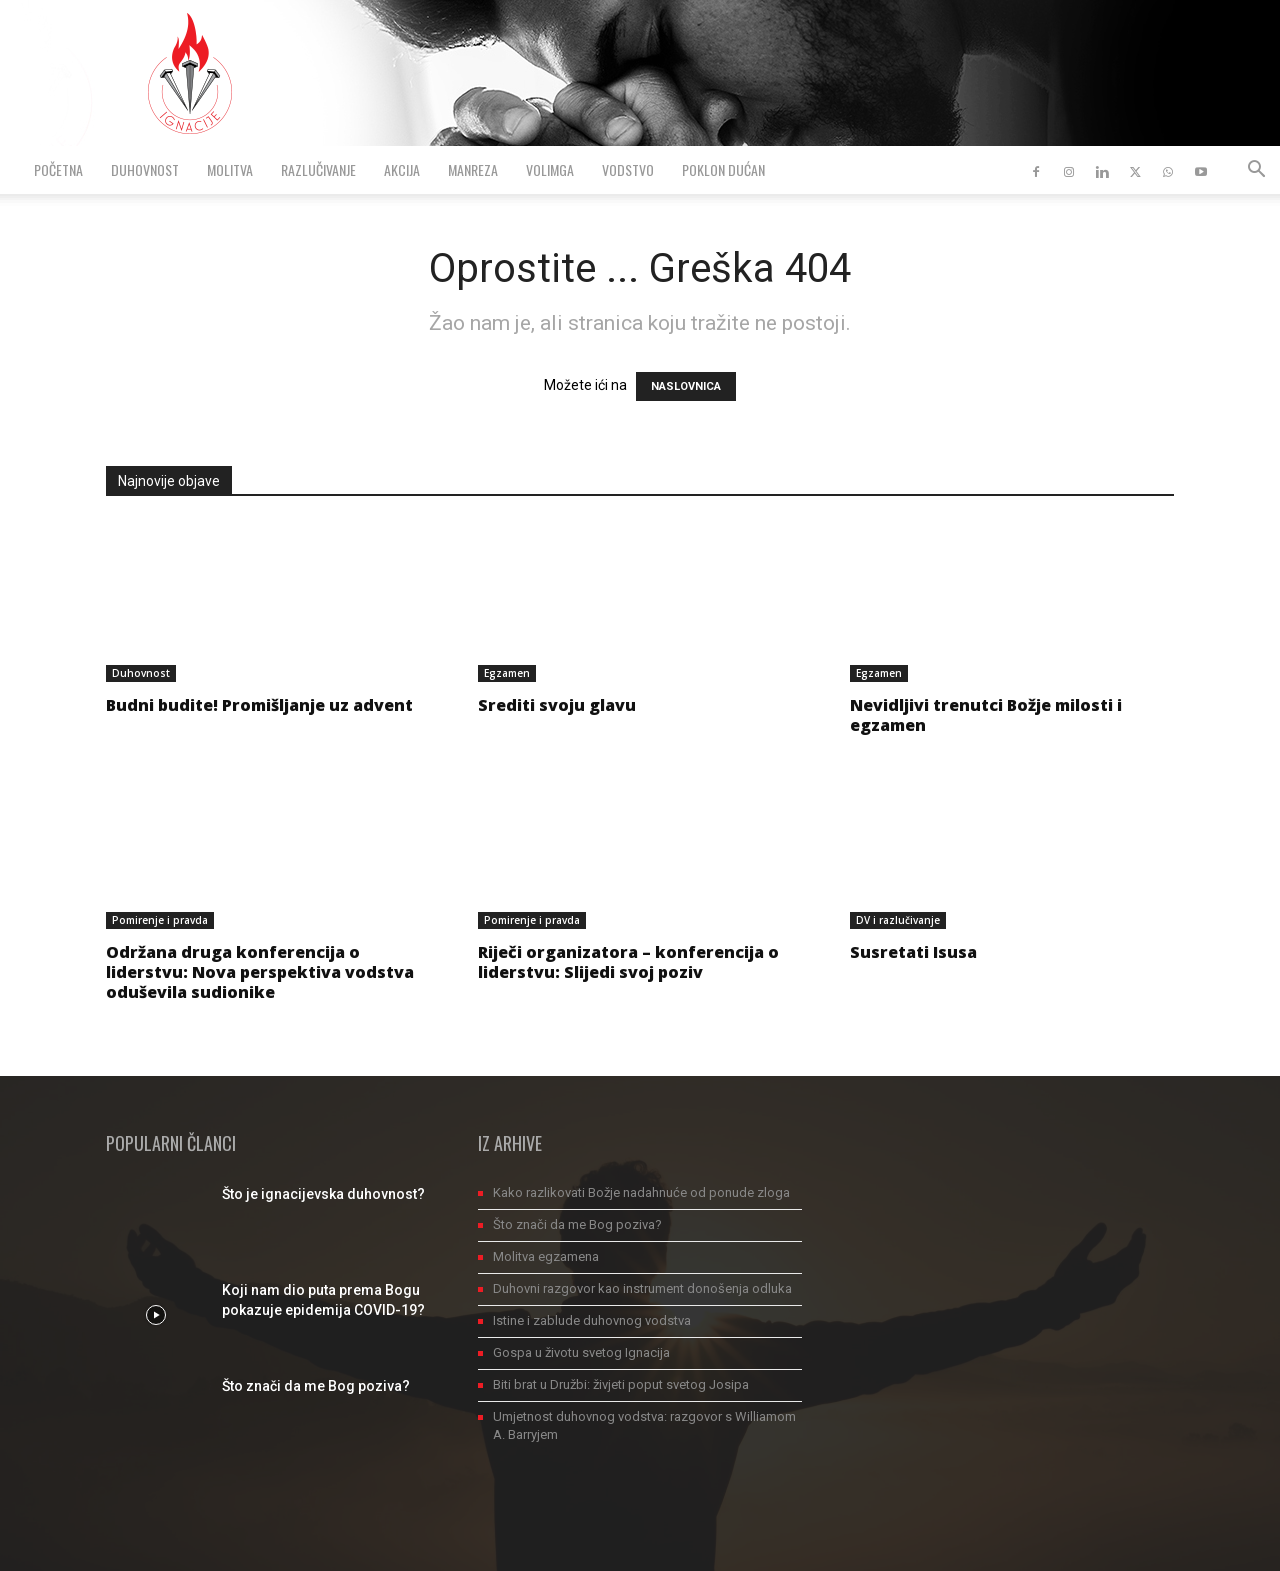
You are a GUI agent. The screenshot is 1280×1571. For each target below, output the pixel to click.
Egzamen (507, 673)
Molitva (230, 169)
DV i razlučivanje (898, 920)
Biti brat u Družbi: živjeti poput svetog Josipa (621, 1384)
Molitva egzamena (546, 1256)
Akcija (402, 169)
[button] (1256, 171)
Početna (58, 169)
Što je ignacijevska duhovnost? (323, 1194)
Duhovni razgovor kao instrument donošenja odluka (642, 1288)
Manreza (473, 169)
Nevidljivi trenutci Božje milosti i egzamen (986, 715)
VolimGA (550, 169)
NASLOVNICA (686, 386)
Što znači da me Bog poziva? (316, 1386)
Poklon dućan (723, 169)
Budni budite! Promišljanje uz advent (259, 705)
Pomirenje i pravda (160, 920)
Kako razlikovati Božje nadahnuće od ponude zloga (641, 1192)
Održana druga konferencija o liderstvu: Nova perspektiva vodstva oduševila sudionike (260, 972)
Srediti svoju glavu (557, 705)
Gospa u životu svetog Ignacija (581, 1352)
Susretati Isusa (913, 952)
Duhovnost (145, 169)
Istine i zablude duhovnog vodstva (592, 1320)
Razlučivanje (318, 169)
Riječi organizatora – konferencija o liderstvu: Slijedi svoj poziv (628, 962)
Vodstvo (628, 169)
